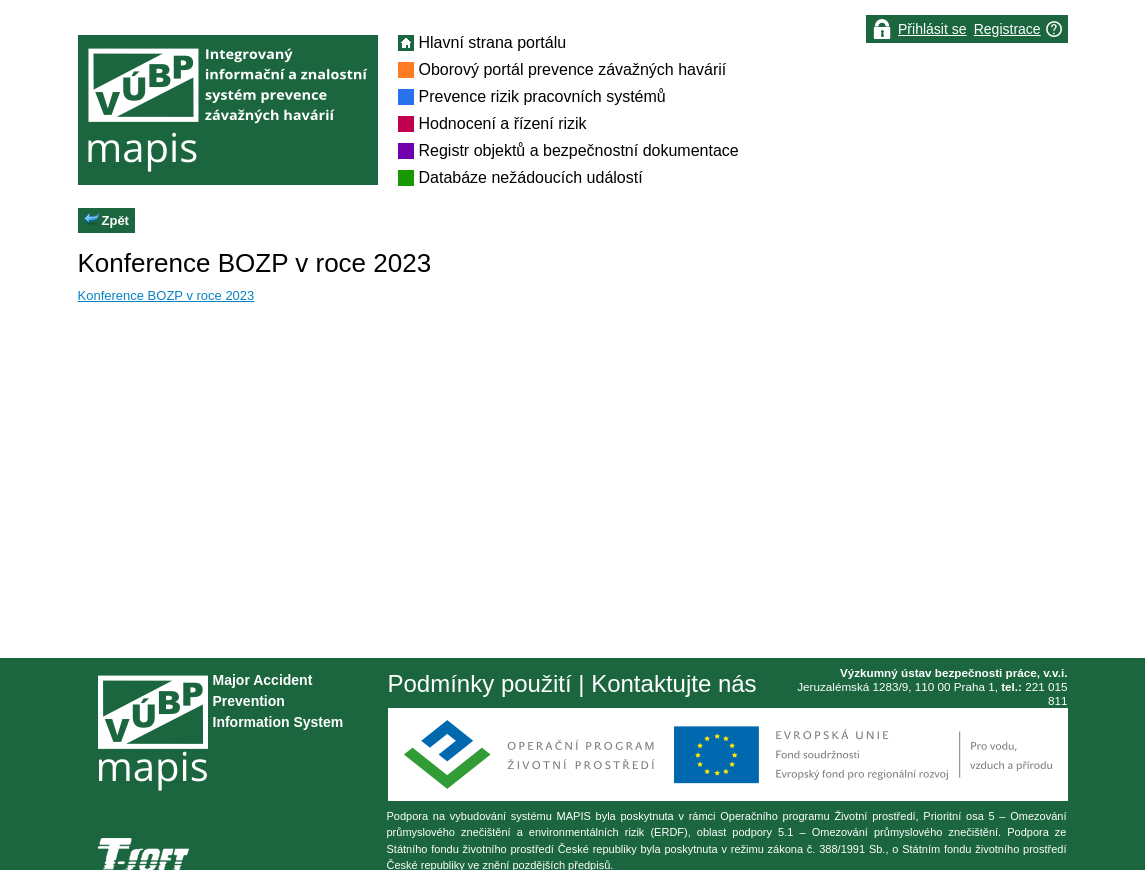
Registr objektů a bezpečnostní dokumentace (579, 150)
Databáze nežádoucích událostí (531, 177)
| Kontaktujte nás (664, 683)
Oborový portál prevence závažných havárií (573, 69)
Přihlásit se (932, 29)
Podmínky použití (480, 683)
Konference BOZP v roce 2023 (166, 295)
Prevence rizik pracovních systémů (542, 96)
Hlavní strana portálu (493, 42)
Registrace (1007, 29)
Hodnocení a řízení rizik (503, 123)
